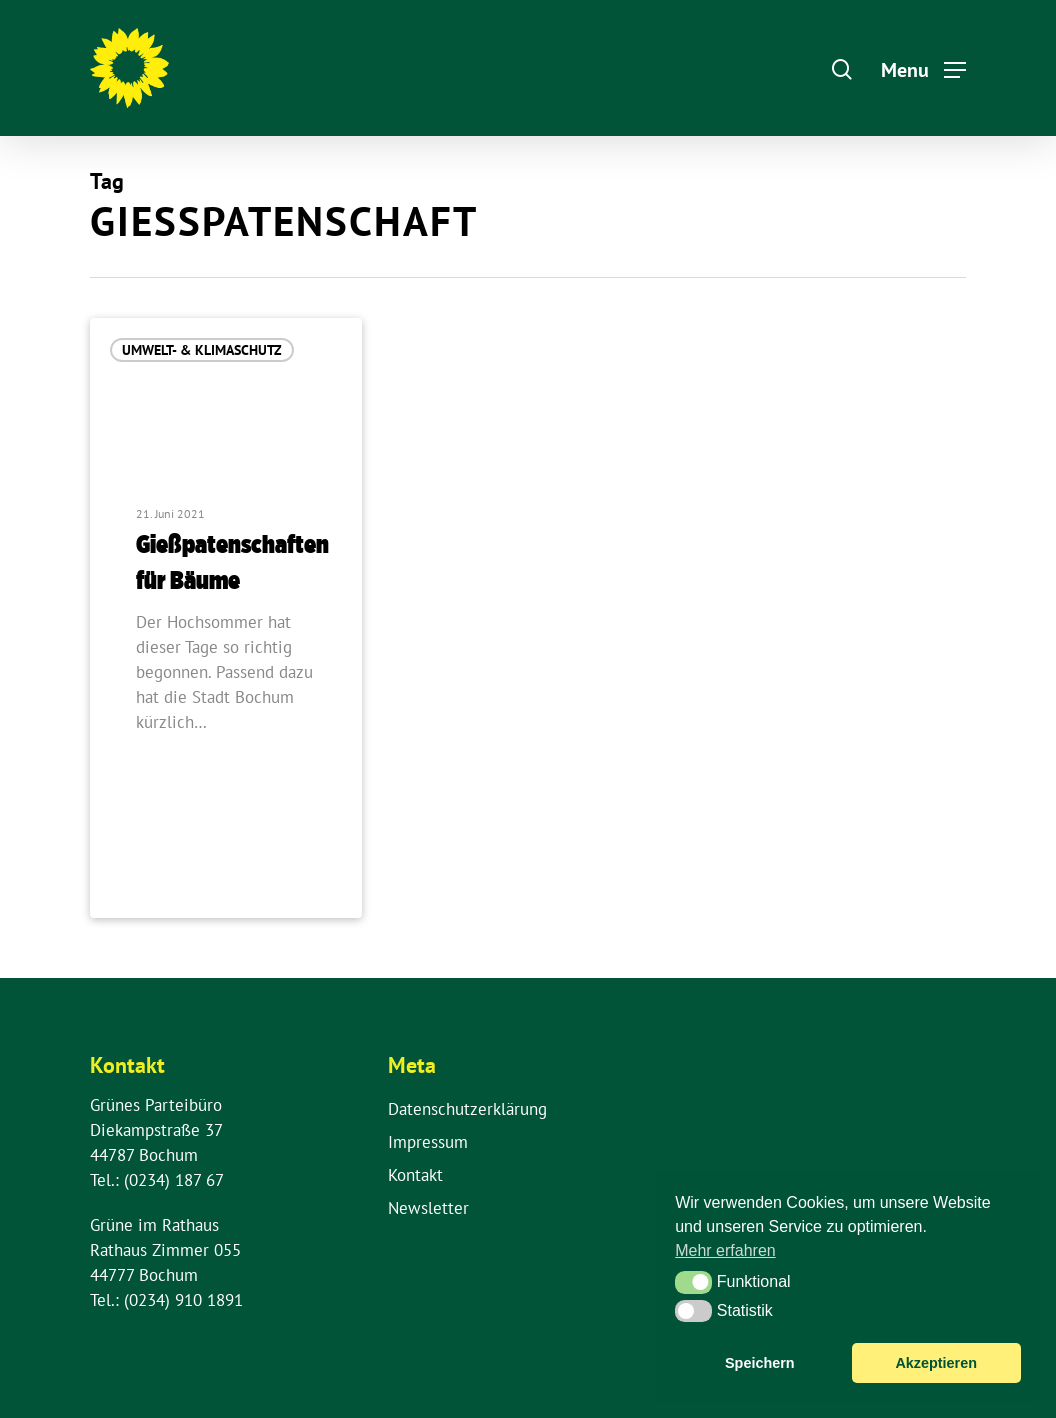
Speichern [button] (760, 1363)
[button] (693, 1282)
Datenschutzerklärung (467, 1109)
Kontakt (415, 1175)
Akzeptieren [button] (936, 1363)
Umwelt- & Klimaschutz (202, 350)
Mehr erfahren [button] (725, 1250)
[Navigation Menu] (923, 68)
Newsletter (428, 1208)
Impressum (428, 1142)
